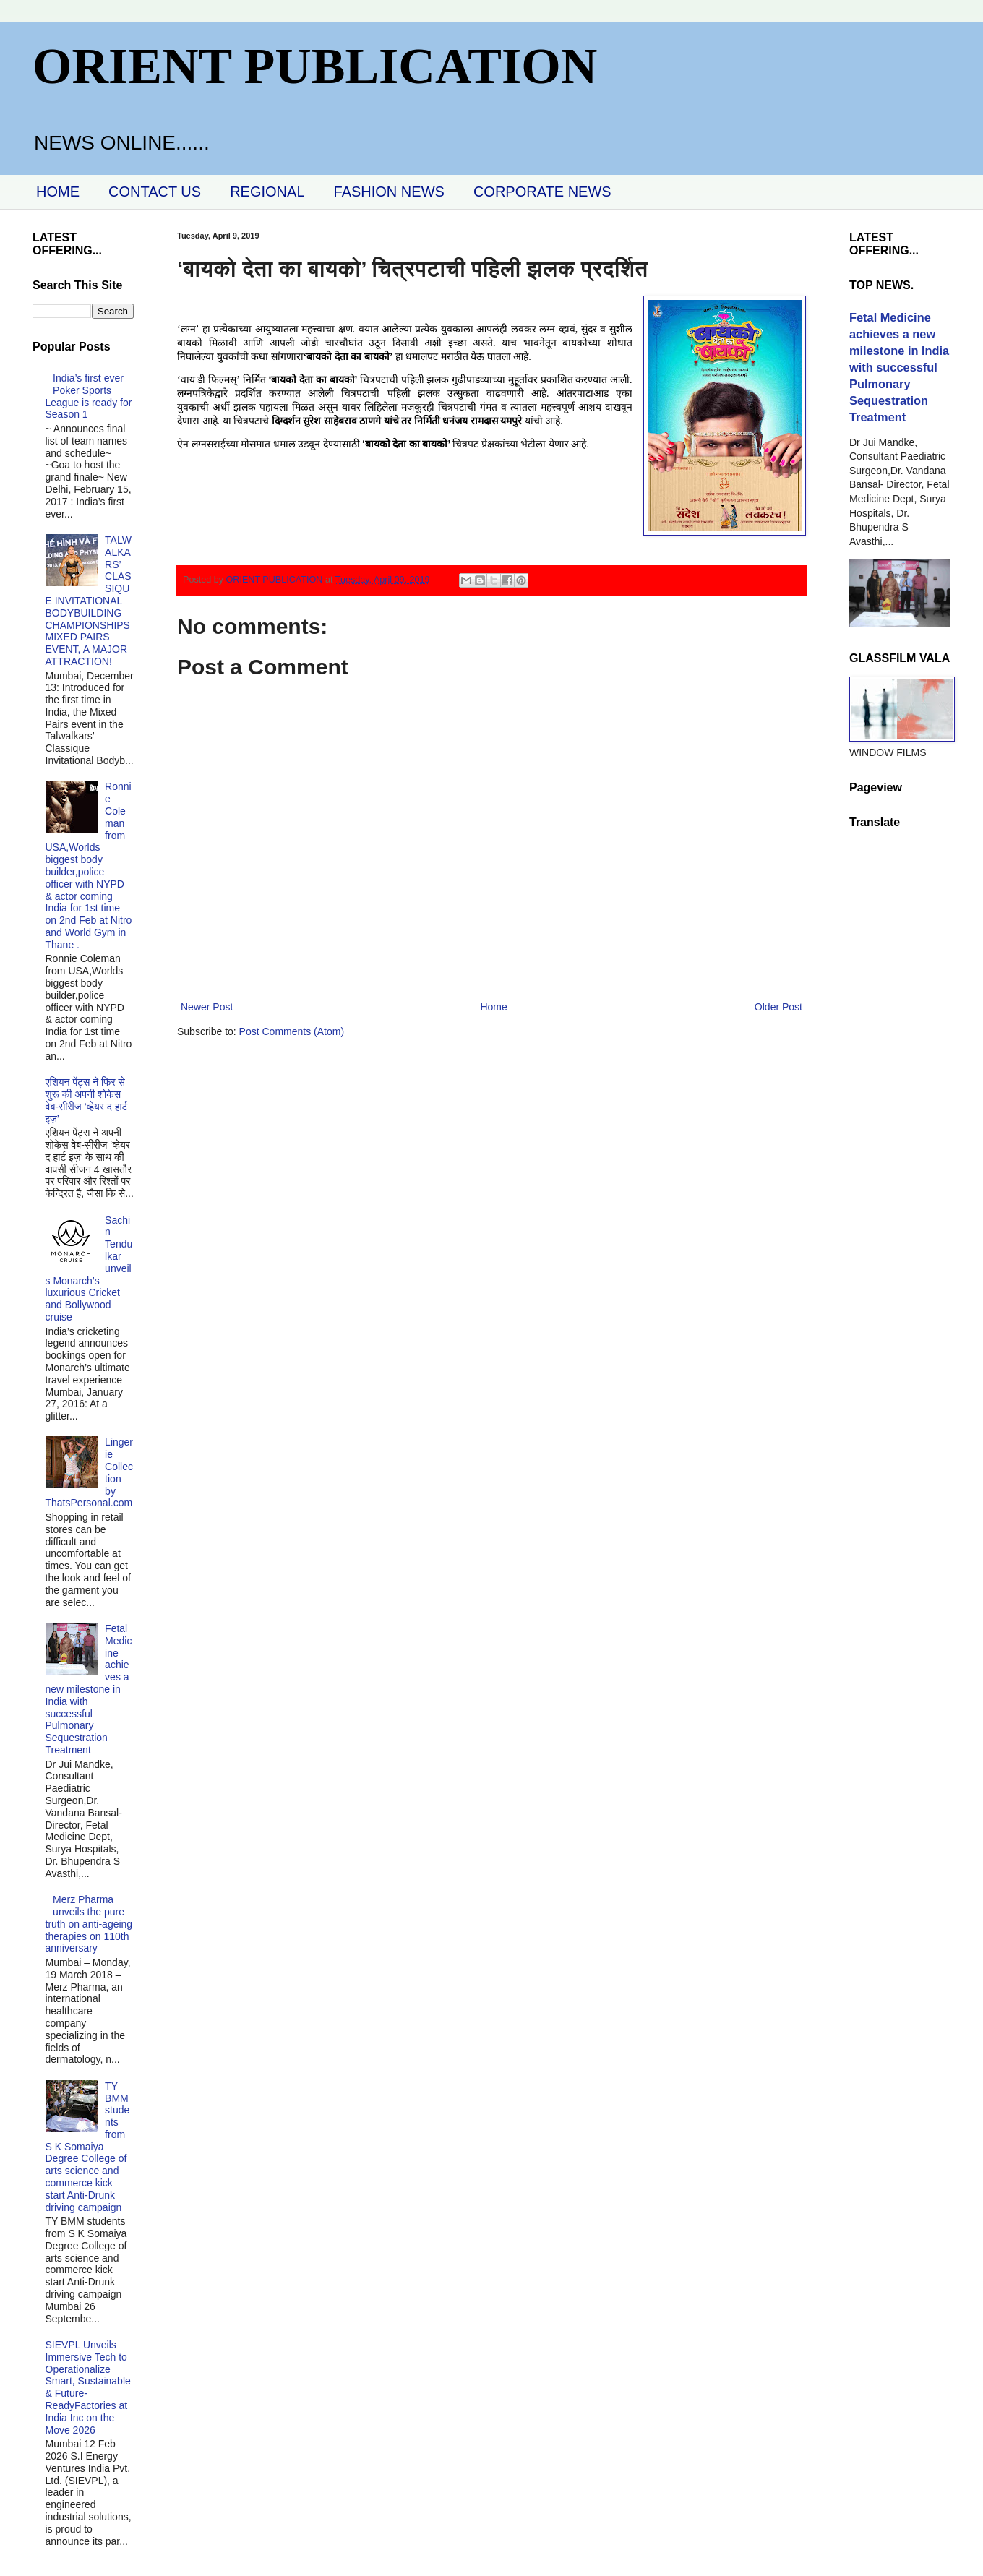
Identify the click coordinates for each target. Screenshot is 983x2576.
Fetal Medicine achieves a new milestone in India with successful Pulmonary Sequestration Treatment (89, 1689)
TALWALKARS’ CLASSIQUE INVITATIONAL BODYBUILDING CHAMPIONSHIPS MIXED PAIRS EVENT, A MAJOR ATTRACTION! (89, 600)
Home (493, 1007)
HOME (58, 191)
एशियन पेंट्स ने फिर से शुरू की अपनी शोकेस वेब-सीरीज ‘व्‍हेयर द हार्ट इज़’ (87, 1100)
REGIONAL (267, 191)
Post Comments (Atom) (291, 1031)
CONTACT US (154, 191)
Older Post (778, 1007)
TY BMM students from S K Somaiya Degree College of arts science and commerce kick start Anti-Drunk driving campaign (88, 2146)
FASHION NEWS (389, 191)
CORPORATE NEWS (542, 191)
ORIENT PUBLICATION (315, 66)
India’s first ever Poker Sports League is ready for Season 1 (89, 396)
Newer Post (207, 1007)
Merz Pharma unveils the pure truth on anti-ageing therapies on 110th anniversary (89, 1924)
